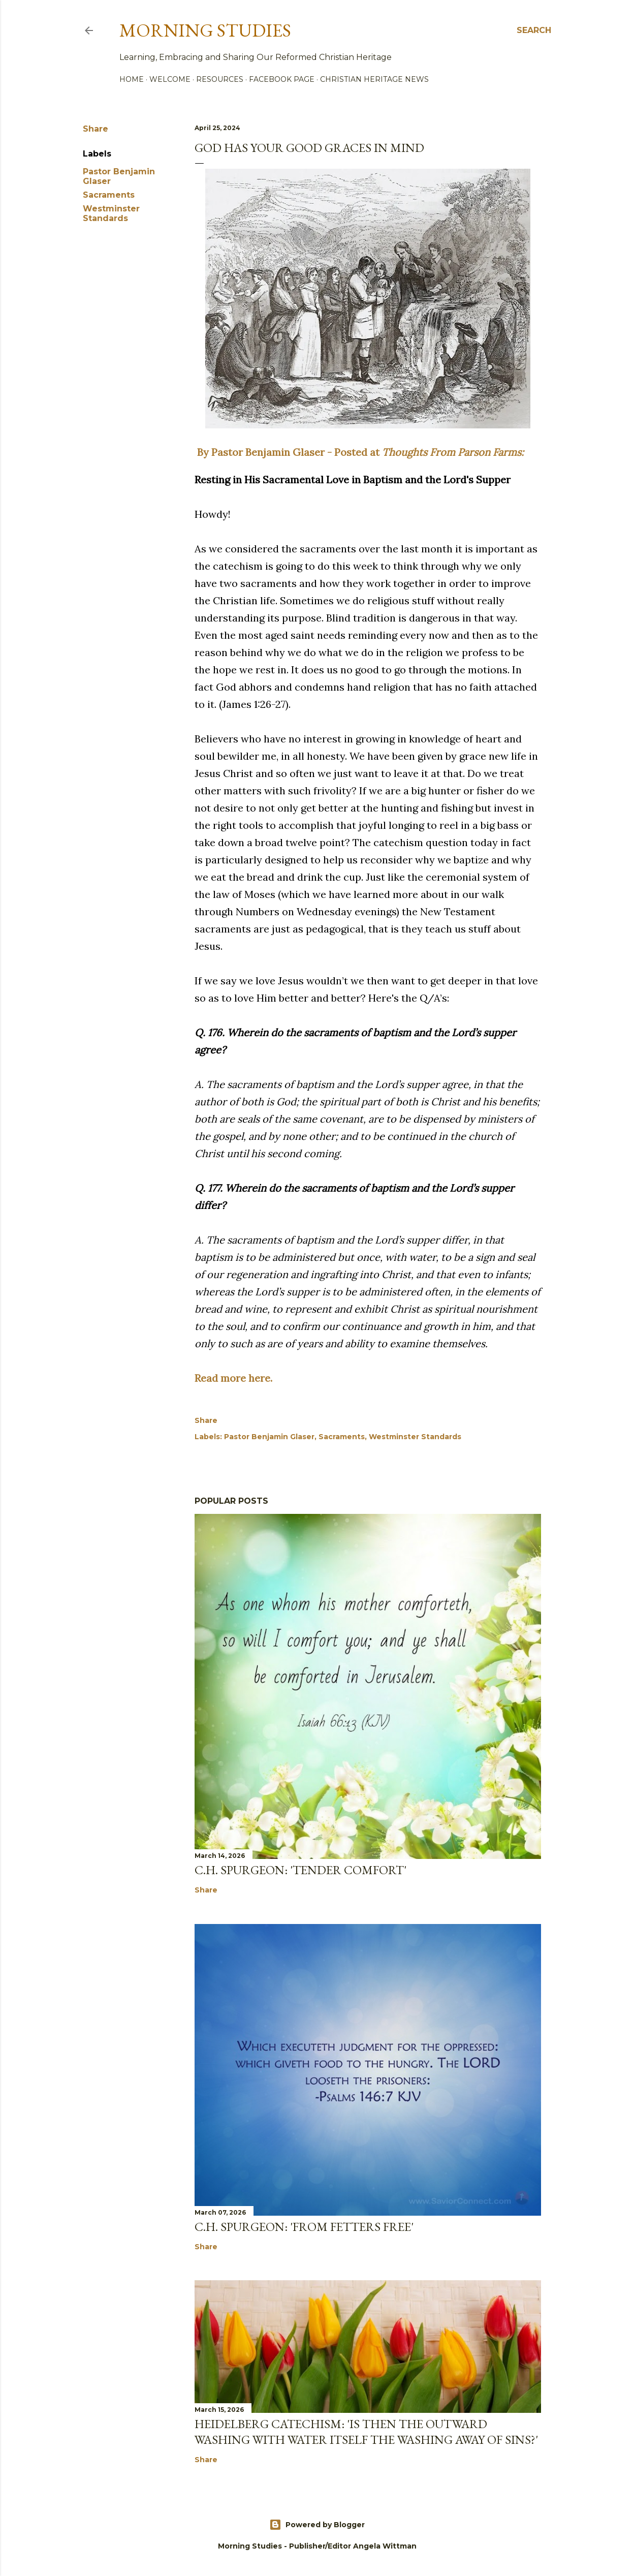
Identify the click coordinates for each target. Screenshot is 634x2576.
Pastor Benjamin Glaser (269, 1436)
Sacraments (109, 195)
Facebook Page (281, 79)
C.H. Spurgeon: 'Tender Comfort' (300, 1870)
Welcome (170, 79)
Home (131, 79)
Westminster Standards (111, 213)
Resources (219, 79)
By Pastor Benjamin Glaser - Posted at (359, 452)
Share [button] (95, 129)
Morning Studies (205, 30)
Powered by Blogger (317, 2525)
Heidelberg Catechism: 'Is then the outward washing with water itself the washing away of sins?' (366, 2431)
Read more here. (233, 1378)
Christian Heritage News (374, 79)
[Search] (534, 30)
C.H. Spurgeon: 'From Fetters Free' (304, 2226)
